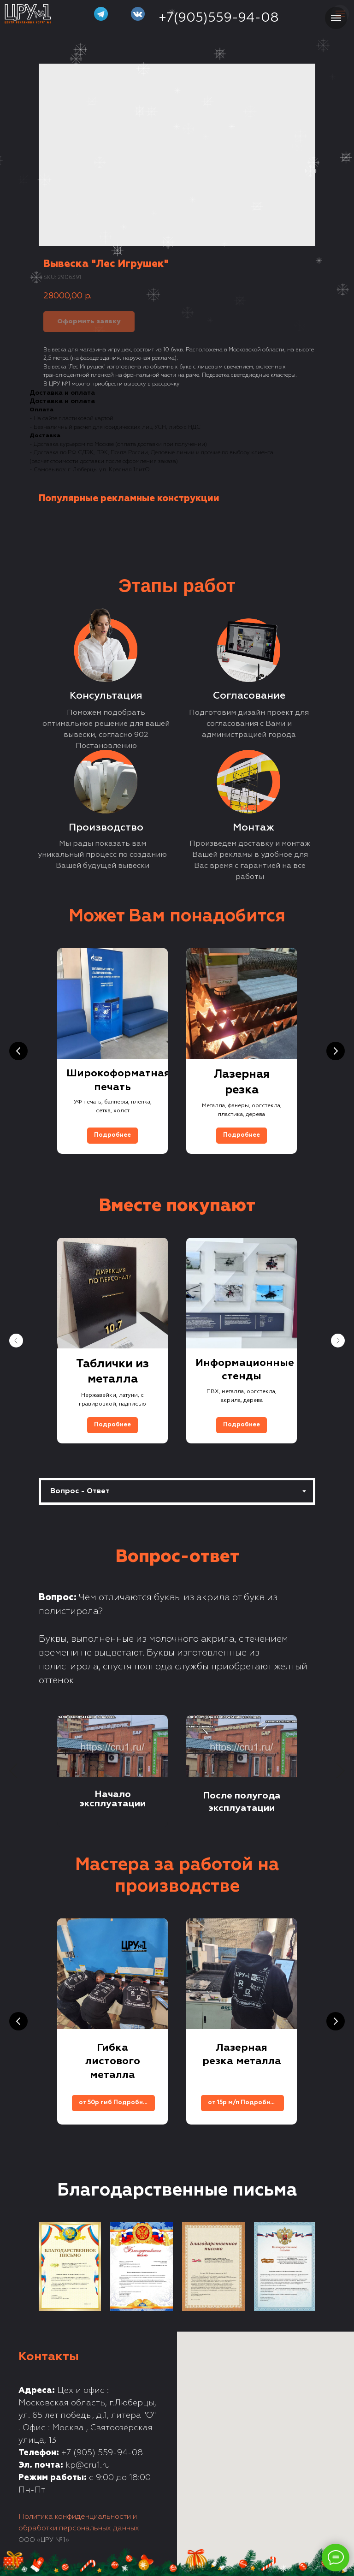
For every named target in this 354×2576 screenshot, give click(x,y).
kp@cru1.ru (87, 2465)
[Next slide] (335, 1051)
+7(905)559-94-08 (219, 18)
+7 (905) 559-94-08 (102, 2453)
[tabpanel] (177, 1676)
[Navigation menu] (336, 18)
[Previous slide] (18, 1051)
